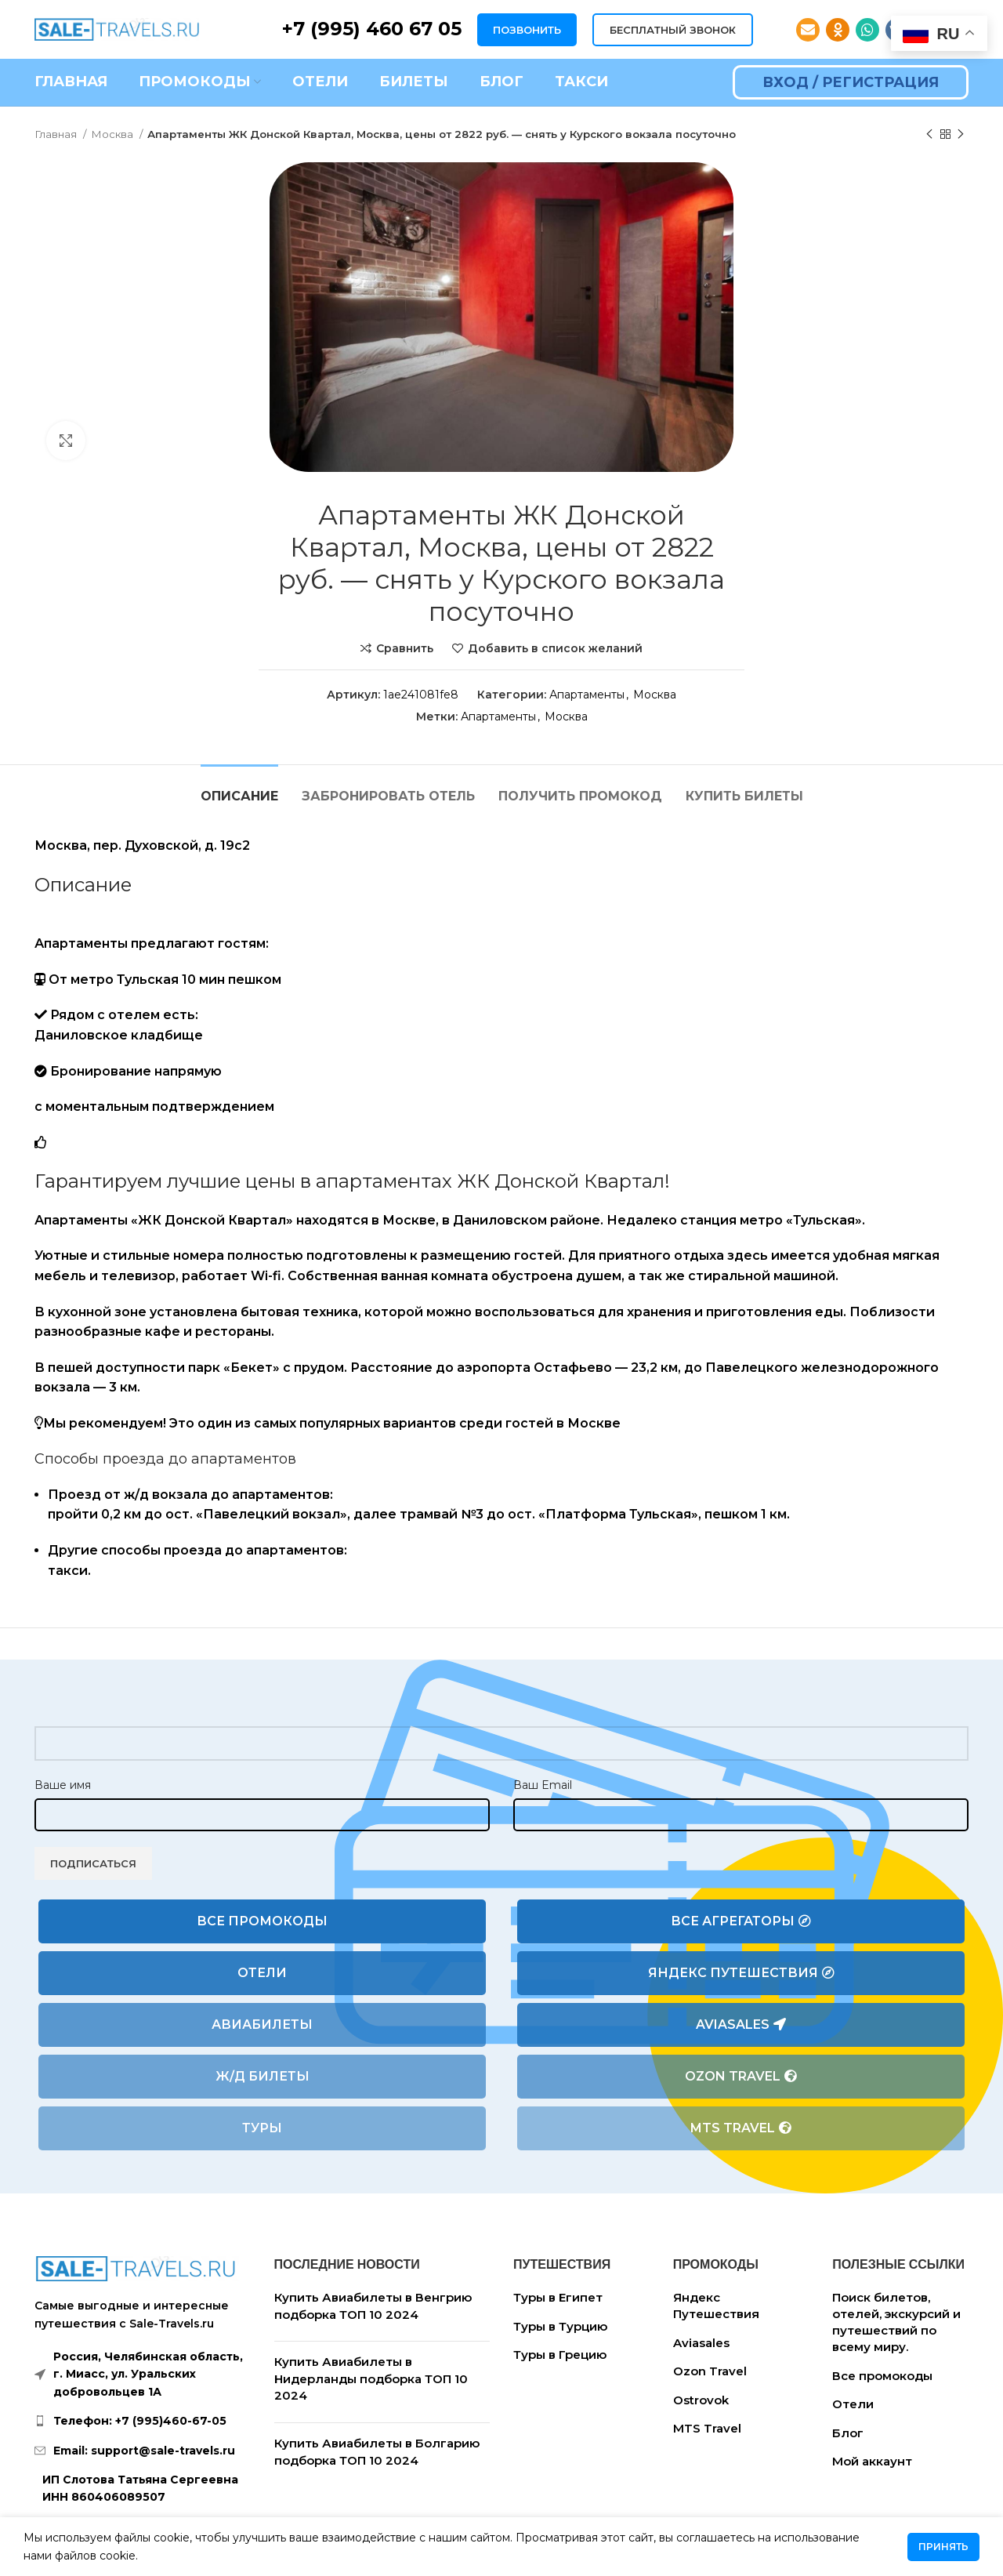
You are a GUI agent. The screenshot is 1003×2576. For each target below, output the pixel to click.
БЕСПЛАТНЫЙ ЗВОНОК (673, 30)
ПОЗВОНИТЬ (527, 30)
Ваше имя (62, 1785)
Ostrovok (701, 2400)
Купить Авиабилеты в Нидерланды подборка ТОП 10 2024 (371, 2378)
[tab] (239, 788)
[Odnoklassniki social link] (837, 30)
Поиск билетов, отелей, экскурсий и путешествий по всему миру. (896, 2322)
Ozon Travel (741, 2076)
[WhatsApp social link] (867, 30)
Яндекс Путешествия (741, 1973)
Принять (943, 2546)
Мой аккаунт (872, 2461)
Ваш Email (542, 1785)
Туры (262, 2128)
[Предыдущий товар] (929, 135)
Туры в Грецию (560, 2354)
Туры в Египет (558, 2297)
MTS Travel (740, 2128)
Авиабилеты (262, 2024)
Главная (56, 134)
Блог (848, 2432)
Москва (113, 134)
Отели (262, 1972)
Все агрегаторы (741, 1921)
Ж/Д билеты (262, 2076)
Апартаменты (587, 695)
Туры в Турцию (560, 2326)
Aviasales (741, 2025)
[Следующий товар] (961, 135)
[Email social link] (808, 30)
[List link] (142, 2420)
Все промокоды (262, 1921)
